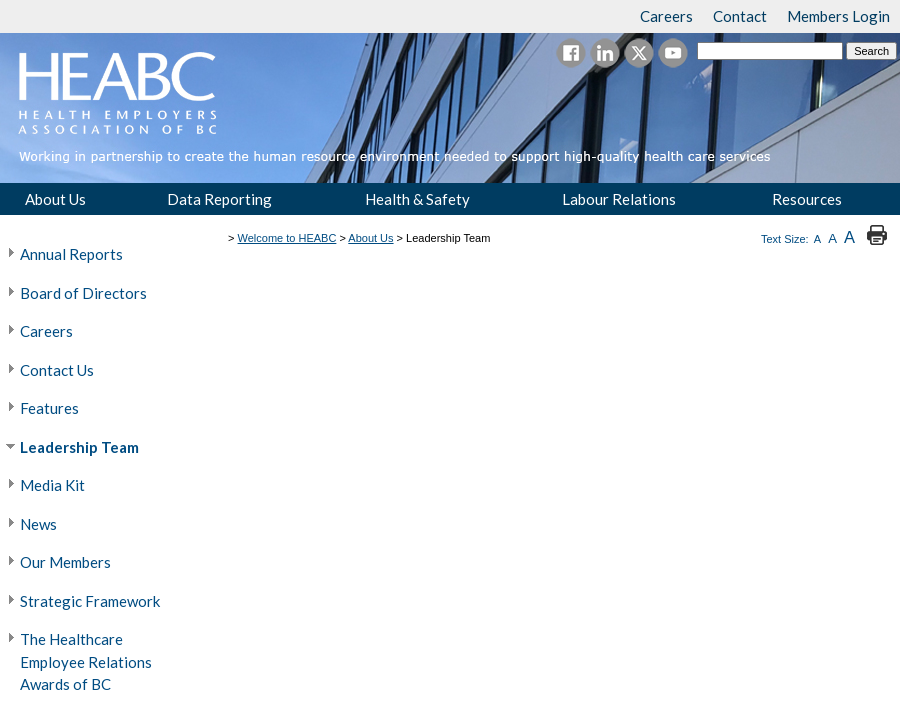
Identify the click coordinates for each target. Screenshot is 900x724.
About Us (55, 199)
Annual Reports (71, 254)
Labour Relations (619, 199)
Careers (46, 331)
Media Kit (52, 485)
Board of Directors (83, 293)
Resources (807, 199)
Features (49, 408)
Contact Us (57, 370)
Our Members (65, 562)
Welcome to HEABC (287, 238)
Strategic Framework (90, 601)
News (38, 524)
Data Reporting (219, 199)
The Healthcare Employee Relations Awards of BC (86, 661)
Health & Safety (417, 199)
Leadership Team (79, 447)
